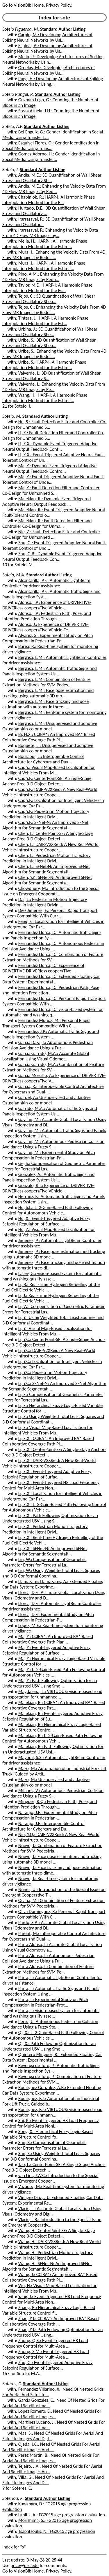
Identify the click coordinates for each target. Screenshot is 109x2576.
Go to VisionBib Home (23, 5)
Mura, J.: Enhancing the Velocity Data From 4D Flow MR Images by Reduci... (54, 254)
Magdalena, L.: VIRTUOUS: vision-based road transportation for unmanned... (52, 1694)
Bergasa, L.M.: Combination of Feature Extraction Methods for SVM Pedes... (46, 682)
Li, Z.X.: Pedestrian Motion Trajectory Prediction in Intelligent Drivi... (45, 1529)
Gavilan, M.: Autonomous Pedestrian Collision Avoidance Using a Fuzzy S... (53, 1144)
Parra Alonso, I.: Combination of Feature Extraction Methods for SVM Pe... (48, 1969)
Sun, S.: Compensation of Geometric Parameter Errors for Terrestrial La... (44, 2145)
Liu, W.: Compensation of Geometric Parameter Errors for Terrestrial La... (44, 1562)
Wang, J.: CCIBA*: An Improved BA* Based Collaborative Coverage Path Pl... (49, 2277)
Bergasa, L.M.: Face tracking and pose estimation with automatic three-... (45, 704)
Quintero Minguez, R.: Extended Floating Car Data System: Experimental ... (52, 2057)
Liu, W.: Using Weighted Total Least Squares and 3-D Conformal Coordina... (51, 1573)
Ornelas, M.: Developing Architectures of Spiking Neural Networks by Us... (48, 70)
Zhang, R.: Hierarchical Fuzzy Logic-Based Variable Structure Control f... (48, 2310)
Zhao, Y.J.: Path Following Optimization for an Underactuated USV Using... (52, 2332)
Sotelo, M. (11, 416)
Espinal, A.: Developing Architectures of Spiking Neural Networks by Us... (47, 48)
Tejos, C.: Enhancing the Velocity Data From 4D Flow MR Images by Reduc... (54, 309)
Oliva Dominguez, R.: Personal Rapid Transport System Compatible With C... (53, 1914)
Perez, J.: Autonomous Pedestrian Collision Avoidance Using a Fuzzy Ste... (50, 2024)
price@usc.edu (24, 2565)
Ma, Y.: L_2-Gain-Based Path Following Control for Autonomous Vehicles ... (53, 1672)
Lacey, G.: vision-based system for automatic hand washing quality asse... (51, 1276)
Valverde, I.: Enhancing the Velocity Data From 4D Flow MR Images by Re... (53, 386)
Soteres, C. (12, 2383)
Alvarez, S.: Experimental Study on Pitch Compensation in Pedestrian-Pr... (47, 638)
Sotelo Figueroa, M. (20, 29)
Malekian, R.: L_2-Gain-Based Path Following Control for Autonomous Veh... (52, 1738)
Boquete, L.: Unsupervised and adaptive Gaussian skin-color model (47, 748)
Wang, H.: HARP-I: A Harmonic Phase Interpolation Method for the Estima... (44, 397)
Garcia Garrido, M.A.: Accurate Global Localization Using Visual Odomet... (45, 1056)
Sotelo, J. (10, 169)
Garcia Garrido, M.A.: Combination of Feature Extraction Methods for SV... (53, 1067)
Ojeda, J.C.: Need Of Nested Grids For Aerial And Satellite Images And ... (51, 2446)
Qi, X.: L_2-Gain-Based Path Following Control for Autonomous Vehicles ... (53, 2035)
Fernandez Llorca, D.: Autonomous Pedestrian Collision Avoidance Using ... (53, 946)
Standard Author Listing (62, 29)
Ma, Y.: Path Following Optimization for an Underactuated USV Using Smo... (49, 1683)
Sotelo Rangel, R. (18, 94)
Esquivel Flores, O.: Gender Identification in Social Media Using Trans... (50, 145)
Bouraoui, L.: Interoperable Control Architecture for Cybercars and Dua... (43, 759)
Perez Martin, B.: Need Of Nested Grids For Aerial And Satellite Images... (50, 2457)
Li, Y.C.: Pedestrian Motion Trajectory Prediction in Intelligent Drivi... (44, 1375)
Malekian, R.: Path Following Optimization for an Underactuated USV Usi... (52, 1749)
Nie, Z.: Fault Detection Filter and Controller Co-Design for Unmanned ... (51, 534)
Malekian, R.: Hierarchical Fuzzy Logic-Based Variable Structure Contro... (51, 1727)
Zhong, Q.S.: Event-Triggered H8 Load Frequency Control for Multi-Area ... (45, 2343)
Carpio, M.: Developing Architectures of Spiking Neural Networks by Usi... (47, 37)
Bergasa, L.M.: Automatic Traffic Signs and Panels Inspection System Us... (49, 671)
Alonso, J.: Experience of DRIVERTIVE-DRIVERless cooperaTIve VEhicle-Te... (45, 627)
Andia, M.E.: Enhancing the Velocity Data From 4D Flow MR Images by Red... (54, 188)
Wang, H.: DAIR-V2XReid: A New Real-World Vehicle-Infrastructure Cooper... (51, 2244)
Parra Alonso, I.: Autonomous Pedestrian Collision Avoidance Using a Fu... (48, 1958)
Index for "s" (14, 2547)
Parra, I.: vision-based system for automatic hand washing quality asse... (50, 2013)
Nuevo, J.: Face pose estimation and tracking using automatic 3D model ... (51, 1859)
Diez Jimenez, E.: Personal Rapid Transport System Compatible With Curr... (49, 913)
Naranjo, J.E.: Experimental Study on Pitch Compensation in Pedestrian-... (49, 1815)
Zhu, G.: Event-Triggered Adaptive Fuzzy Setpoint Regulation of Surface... (47, 2365)
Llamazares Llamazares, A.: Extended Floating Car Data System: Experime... (52, 1584)
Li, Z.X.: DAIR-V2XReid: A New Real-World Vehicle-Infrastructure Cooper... (49, 1463)
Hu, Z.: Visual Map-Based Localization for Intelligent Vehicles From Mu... (48, 1232)
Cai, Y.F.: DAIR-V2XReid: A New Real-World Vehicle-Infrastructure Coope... (49, 792)
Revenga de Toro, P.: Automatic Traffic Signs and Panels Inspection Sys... (50, 2068)
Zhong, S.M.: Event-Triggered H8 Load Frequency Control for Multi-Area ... (45, 2354)
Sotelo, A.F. (12, 126)
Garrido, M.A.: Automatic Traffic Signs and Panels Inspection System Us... (49, 1111)
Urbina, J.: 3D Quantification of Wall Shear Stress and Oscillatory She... (49, 331)
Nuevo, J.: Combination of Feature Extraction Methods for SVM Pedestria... (52, 1848)
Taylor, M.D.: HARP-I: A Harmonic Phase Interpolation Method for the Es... (47, 287)
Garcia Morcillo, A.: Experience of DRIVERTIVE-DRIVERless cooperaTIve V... (54, 1078)
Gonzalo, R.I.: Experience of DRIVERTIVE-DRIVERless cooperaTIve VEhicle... (48, 1188)
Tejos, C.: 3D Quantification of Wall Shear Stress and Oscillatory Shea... (48, 298)
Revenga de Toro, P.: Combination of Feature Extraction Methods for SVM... (51, 2079)
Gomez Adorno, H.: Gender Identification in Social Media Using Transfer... (51, 156)
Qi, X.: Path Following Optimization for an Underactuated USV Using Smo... (49, 2046)
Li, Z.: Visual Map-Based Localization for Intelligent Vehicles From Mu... (47, 1430)
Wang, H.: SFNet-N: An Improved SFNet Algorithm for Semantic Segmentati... (47, 2266)
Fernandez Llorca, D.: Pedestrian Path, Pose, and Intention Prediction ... (51, 990)
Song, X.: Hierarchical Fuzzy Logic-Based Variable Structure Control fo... (47, 2134)
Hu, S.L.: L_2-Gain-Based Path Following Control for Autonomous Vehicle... (47, 1210)
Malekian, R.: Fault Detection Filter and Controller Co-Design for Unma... (47, 523)
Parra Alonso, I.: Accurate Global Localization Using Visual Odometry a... (52, 1947)
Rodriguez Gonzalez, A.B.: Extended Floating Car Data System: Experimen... (51, 2090)
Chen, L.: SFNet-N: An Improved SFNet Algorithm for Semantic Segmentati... (46, 869)
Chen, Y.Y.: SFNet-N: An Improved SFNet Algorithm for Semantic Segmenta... (47, 880)
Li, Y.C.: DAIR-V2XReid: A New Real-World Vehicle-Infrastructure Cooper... (48, 1353)
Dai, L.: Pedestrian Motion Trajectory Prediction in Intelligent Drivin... (44, 902)
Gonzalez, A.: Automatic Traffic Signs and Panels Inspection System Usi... (48, 1177)
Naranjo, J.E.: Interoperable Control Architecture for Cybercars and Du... (43, 1826)
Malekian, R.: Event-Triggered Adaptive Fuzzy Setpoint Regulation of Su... (52, 1716)
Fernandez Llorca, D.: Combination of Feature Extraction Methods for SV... (52, 957)
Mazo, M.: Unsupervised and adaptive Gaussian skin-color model (46, 1782)
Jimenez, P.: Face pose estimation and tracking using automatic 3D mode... (53, 1254)
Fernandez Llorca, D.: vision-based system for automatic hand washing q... (52, 1012)
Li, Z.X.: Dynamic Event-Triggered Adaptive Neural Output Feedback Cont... (49, 446)
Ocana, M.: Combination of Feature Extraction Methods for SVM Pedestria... (53, 1903)
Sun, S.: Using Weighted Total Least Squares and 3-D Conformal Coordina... (51, 2156)
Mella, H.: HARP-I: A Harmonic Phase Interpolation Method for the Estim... (44, 243)
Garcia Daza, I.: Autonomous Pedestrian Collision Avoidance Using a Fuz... (47, 1045)
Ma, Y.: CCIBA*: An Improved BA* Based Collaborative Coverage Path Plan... (47, 1639)
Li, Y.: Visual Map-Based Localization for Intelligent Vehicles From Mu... (47, 1331)
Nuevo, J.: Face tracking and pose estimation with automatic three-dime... (51, 1870)
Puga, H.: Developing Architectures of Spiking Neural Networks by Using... (52, 81)
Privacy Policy (58, 5)
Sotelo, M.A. (13, 575)
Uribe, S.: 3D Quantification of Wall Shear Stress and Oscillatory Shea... (49, 342)
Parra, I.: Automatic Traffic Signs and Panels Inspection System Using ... (50, 1991)
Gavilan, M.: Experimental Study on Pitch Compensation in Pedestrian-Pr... (48, 1155)
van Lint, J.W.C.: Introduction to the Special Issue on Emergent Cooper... (50, 2178)
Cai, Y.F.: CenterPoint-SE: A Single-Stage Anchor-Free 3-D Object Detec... (47, 781)
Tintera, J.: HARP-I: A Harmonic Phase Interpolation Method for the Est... (45, 320)
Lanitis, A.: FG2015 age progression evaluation (61, 2515)
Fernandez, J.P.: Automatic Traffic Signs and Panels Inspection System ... (50, 1034)
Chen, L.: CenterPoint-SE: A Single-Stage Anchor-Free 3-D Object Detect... (47, 836)
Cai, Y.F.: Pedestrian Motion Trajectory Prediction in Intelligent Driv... (45, 814)
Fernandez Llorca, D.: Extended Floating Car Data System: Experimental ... (51, 979)
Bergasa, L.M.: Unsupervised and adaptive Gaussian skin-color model (49, 726)
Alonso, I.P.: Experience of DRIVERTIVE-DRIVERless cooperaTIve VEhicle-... (46, 605)
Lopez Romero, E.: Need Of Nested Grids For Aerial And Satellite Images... (51, 2413)
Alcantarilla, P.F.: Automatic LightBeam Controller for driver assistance (46, 583)
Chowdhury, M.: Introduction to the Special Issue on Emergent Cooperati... (50, 891)
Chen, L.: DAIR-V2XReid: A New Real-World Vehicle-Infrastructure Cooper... (50, 847)
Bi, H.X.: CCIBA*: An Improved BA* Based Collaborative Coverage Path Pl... (48, 737)
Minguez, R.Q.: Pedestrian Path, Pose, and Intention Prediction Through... (49, 1804)
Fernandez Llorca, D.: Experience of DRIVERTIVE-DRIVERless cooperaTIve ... (43, 968)
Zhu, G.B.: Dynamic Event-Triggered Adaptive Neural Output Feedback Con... (52, 556)
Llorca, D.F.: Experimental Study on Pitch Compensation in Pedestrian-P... (48, 1617)
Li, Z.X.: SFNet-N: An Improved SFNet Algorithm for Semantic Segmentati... (44, 1551)
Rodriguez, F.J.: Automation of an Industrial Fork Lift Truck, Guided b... (50, 2101)
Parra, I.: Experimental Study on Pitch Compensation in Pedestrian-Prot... (45, 2002)
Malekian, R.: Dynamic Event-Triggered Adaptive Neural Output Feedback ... (46, 501)
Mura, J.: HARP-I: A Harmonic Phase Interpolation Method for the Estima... (43, 265)
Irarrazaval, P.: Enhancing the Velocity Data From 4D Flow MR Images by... (50, 232)
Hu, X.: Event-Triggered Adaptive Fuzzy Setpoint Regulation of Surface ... (46, 1221)
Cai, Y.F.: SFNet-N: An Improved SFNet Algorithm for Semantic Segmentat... (45, 825)
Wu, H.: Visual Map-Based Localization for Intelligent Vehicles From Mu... (49, 2288)
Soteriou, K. (13, 2498)
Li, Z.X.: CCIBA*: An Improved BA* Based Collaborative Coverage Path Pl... (48, 1441)
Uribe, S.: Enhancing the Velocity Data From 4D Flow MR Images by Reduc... (54, 353)
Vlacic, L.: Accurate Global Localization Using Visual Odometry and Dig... (51, 2211)
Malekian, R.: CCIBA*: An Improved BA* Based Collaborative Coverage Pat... (53, 1705)
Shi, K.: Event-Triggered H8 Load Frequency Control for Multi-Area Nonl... (50, 2123)
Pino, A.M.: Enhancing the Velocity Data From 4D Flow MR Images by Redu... (53, 276)
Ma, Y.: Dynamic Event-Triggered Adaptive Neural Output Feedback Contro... (49, 468)
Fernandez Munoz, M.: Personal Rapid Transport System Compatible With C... (46, 1023)
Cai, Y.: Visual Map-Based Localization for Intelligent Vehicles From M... (48, 770)
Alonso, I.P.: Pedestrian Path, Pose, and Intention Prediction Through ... (46, 616)
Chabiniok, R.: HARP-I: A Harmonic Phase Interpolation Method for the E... (48, 199)
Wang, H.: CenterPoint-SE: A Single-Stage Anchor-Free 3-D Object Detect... (48, 2233)
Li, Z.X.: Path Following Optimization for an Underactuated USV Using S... (50, 1518)
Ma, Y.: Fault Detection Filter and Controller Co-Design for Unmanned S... (51, 490)
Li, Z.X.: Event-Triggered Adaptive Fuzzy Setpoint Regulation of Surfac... (46, 1474)
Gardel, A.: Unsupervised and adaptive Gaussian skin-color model (46, 1100)
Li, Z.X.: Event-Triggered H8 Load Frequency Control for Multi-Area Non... (50, 1485)
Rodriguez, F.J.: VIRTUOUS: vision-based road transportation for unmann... (52, 2112)
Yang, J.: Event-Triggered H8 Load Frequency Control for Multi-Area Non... (51, 2299)
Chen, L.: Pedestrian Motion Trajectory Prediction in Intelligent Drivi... (46, 858)
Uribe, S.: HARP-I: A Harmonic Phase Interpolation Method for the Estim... (44, 364)
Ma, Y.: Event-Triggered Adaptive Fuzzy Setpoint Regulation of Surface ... (46, 1650)
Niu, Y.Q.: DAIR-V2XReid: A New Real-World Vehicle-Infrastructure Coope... (50, 1837)
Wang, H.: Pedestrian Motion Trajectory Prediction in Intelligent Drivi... (47, 2255)
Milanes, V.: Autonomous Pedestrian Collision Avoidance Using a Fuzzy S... (52, 1793)
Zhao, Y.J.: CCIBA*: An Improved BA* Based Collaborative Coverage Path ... (50, 2321)
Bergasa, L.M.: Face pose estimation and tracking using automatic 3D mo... (48, 693)
